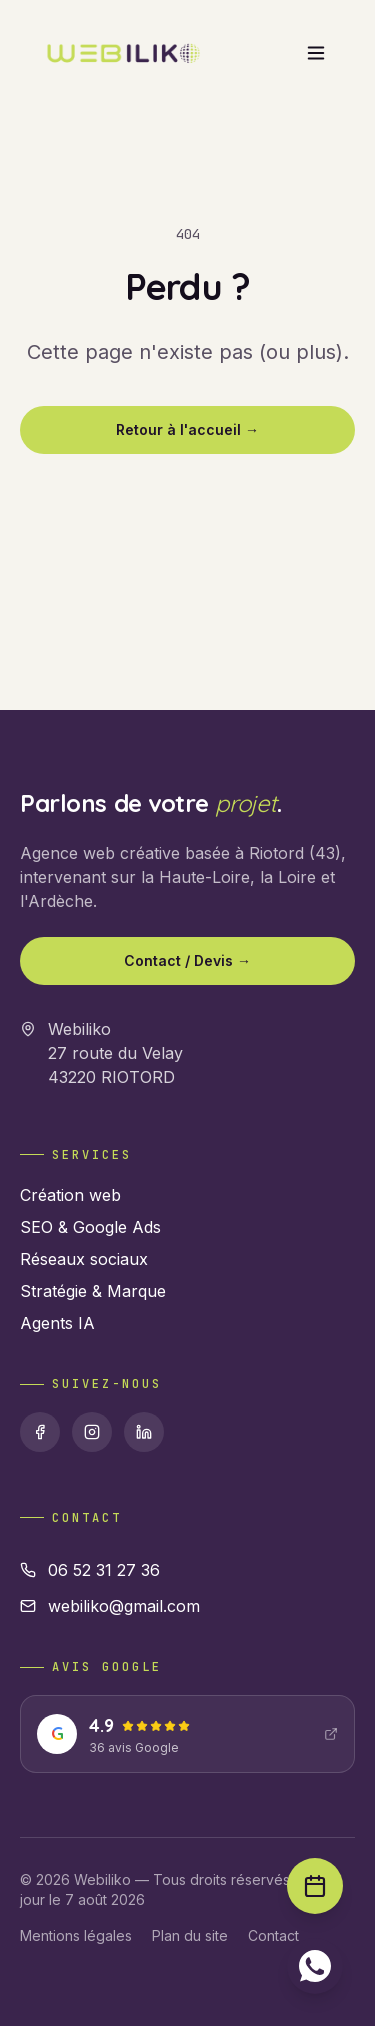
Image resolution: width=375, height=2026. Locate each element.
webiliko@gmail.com (110, 1606)
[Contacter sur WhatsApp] (315, 1966)
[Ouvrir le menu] (316, 53)
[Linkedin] (144, 1432)
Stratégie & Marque (93, 1291)
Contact (273, 1935)
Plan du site (190, 1935)
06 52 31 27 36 (90, 1570)
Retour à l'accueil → (187, 429)
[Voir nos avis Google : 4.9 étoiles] (187, 1734)
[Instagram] (92, 1432)
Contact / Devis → (187, 960)
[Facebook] (40, 1432)
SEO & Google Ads (90, 1227)
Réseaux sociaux (84, 1259)
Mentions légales (76, 1935)
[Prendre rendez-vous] (315, 1886)
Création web (70, 1195)
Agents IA (57, 1323)
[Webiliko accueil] (123, 53)
